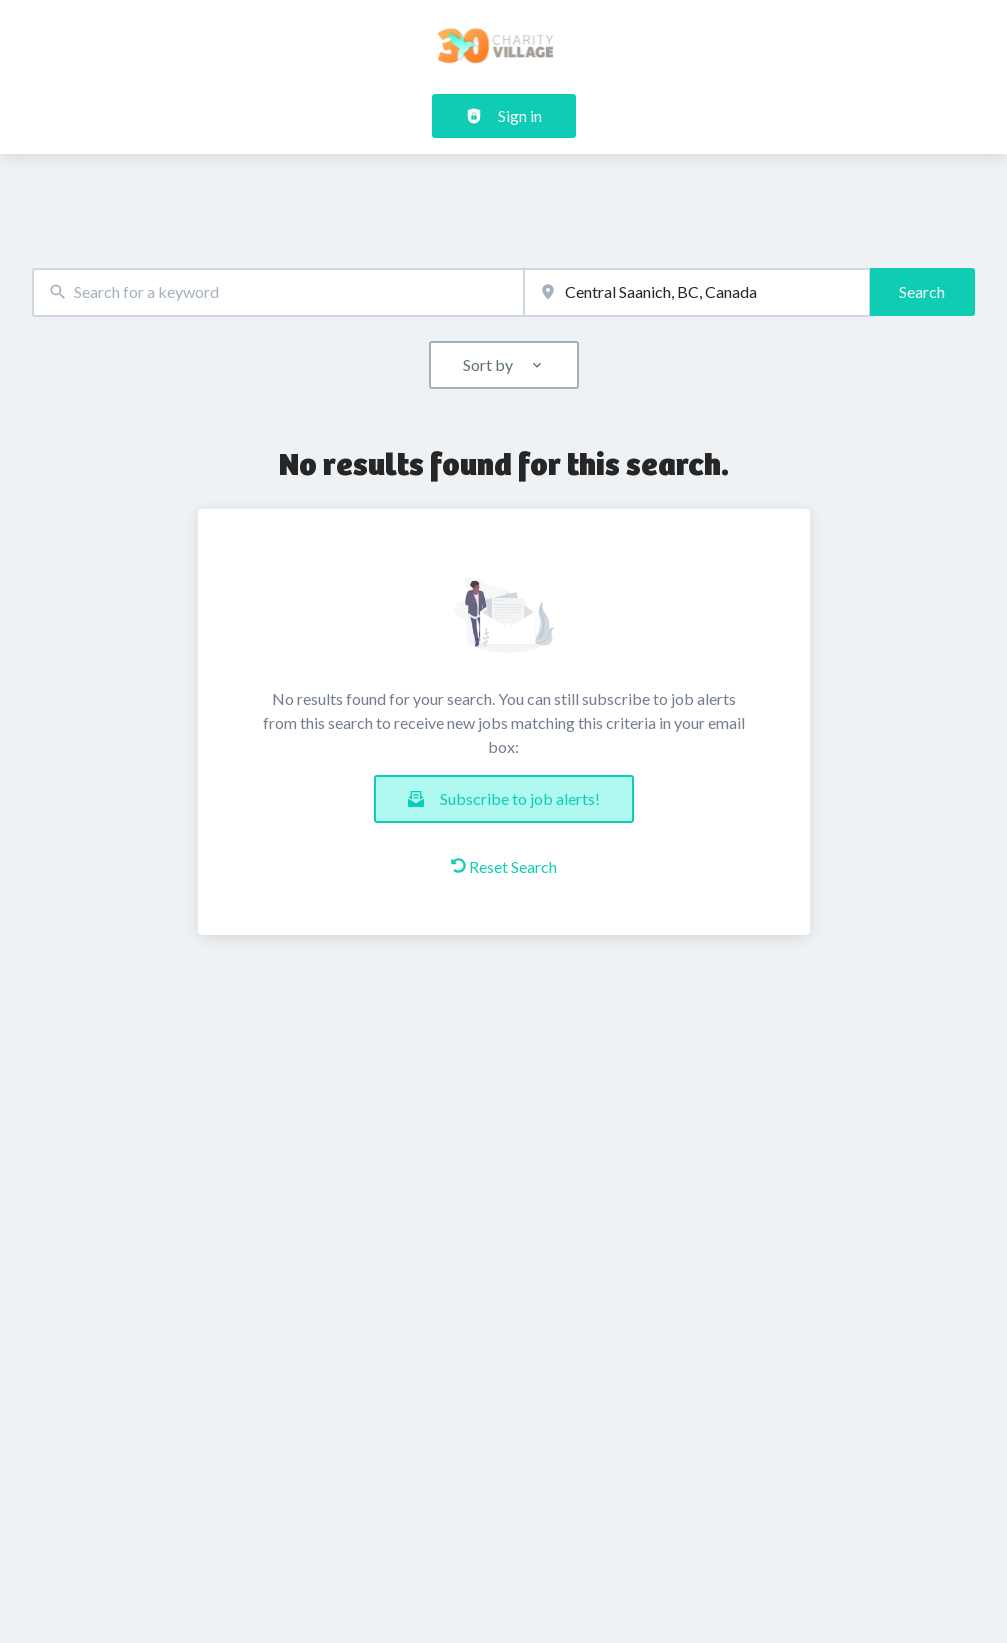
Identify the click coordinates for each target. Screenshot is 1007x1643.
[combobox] (278, 292)
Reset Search (504, 866)
